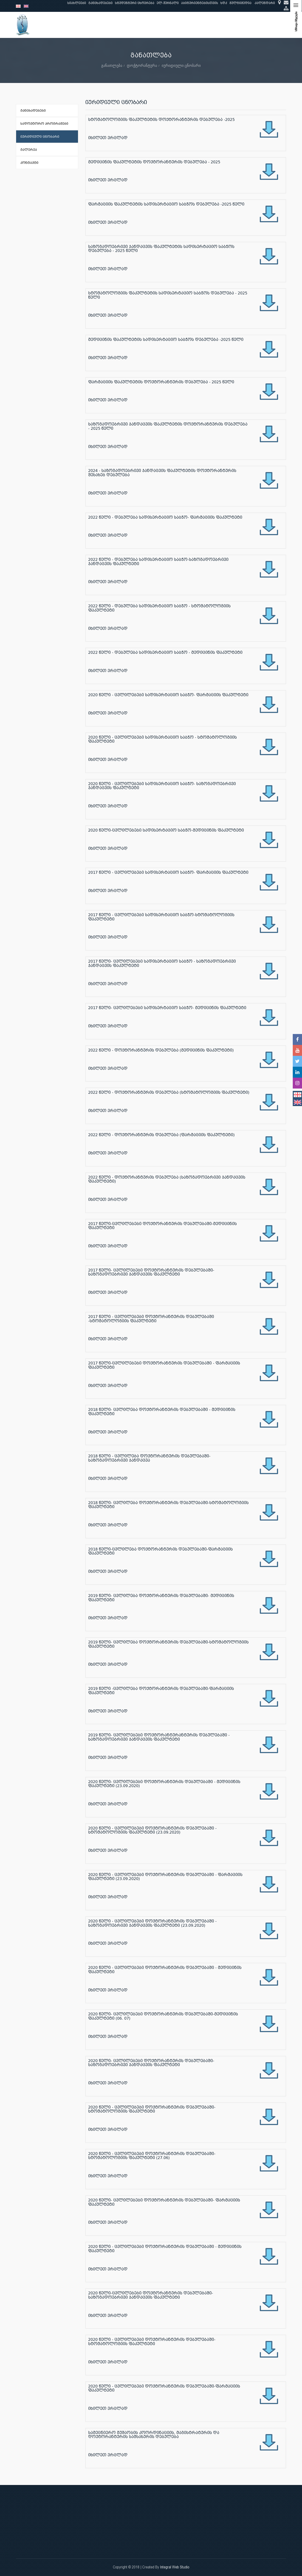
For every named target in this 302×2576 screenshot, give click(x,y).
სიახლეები (76, 3)
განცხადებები (100, 3)
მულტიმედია (240, 3)
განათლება (88, 25)
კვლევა (110, 25)
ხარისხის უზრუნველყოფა (191, 25)
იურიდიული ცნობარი (181, 65)
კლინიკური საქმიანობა (143, 25)
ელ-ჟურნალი (168, 3)
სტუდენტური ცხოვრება (134, 3)
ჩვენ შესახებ (62, 25)
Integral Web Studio (174, 2567)
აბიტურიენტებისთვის (199, 3)
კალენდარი (265, 3)
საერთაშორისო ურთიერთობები (248, 25)
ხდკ (223, 3)
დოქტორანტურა (142, 65)
